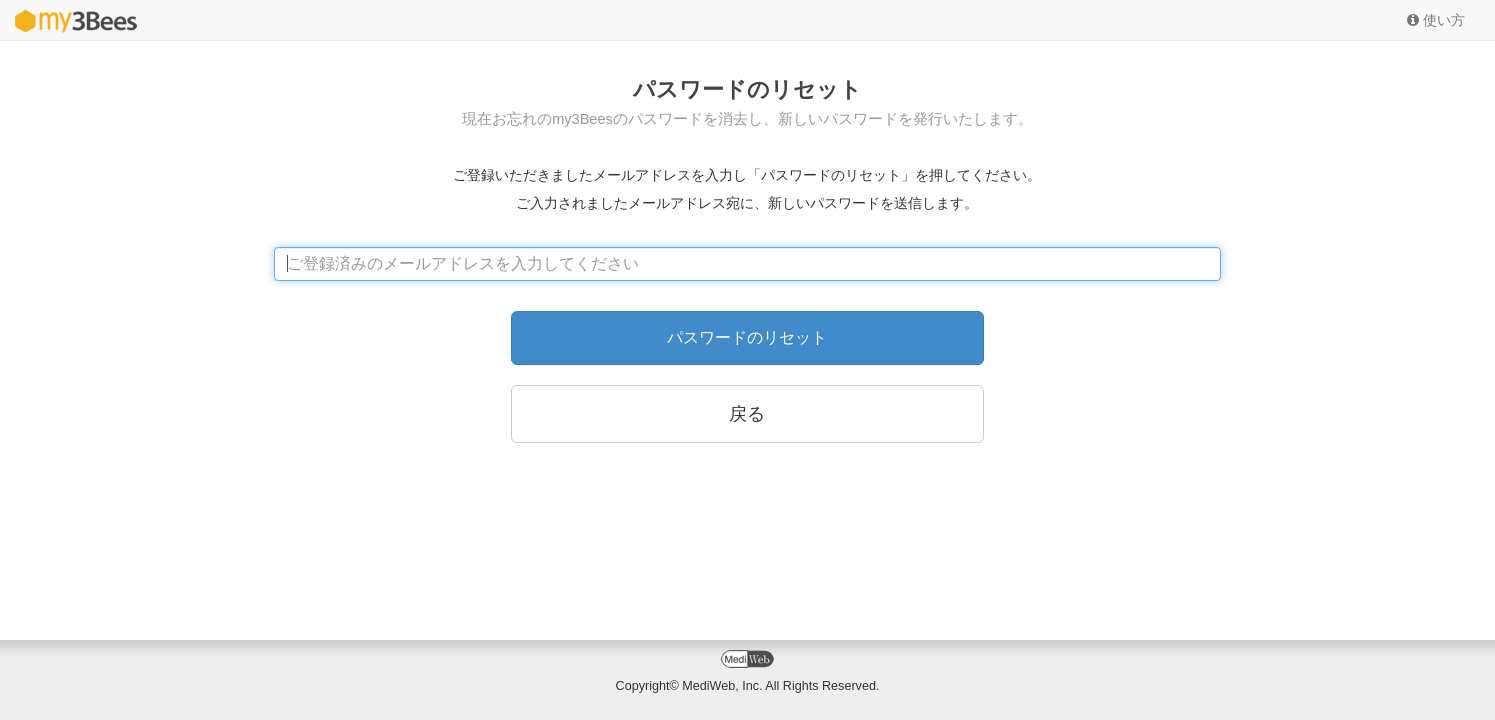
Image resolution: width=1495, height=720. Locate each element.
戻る (747, 414)
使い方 (1436, 20)
